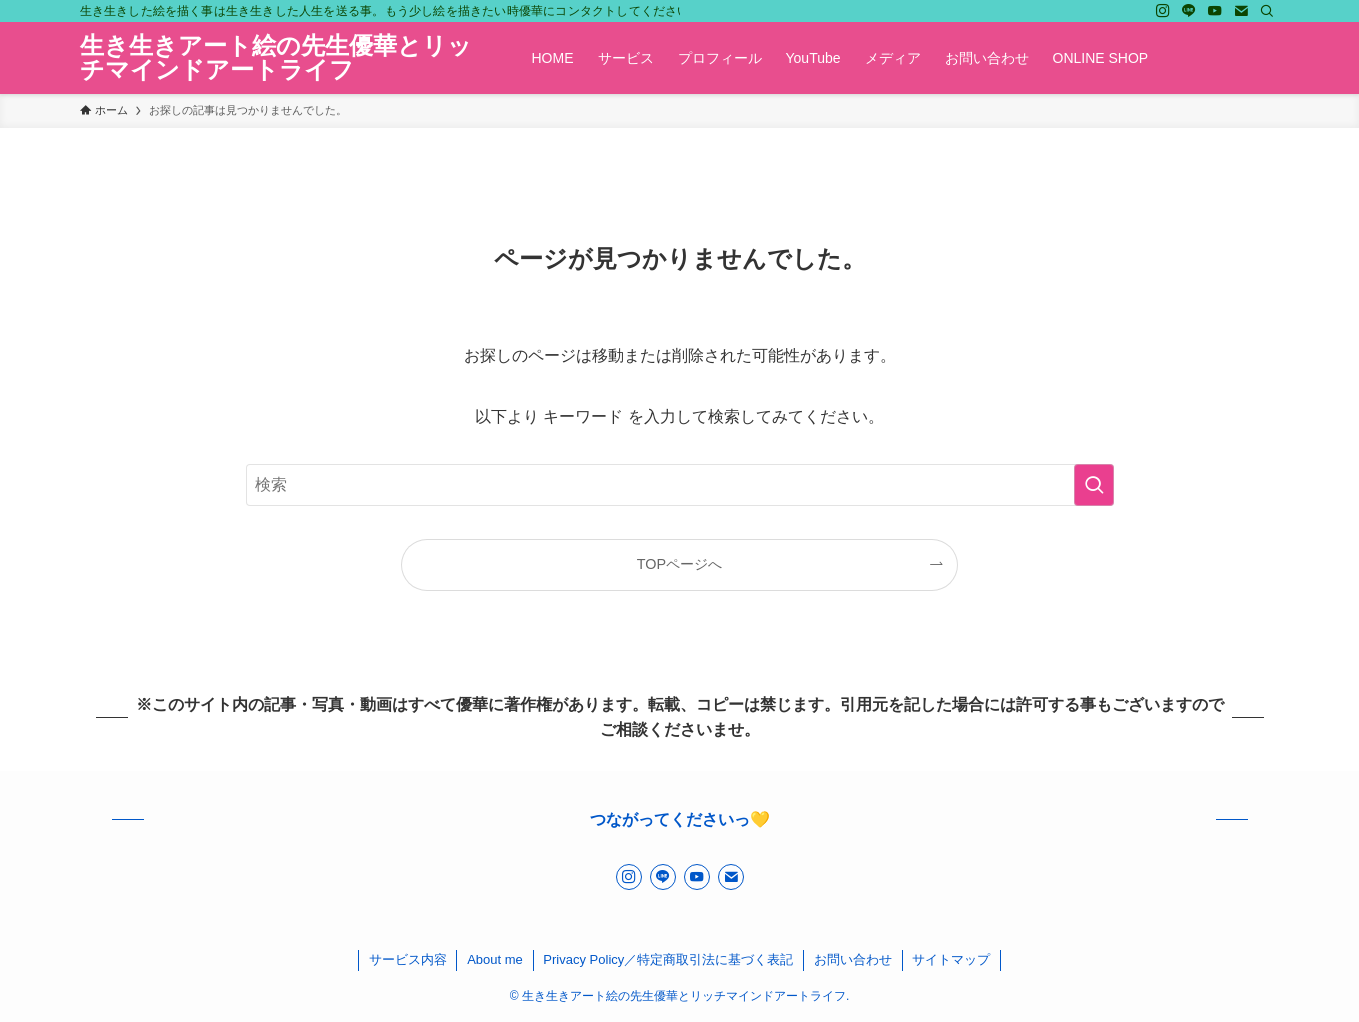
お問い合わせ (853, 959)
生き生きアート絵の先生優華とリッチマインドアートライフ (276, 58)
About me (495, 959)
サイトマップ (951, 959)
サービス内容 (408, 959)
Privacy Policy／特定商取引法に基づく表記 (668, 959)
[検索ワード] (680, 485)
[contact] (1241, 11)
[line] (1189, 11)
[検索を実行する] (1094, 485)
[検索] (1267, 11)
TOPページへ (679, 564)
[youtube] (1215, 11)
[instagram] (1163, 11)
